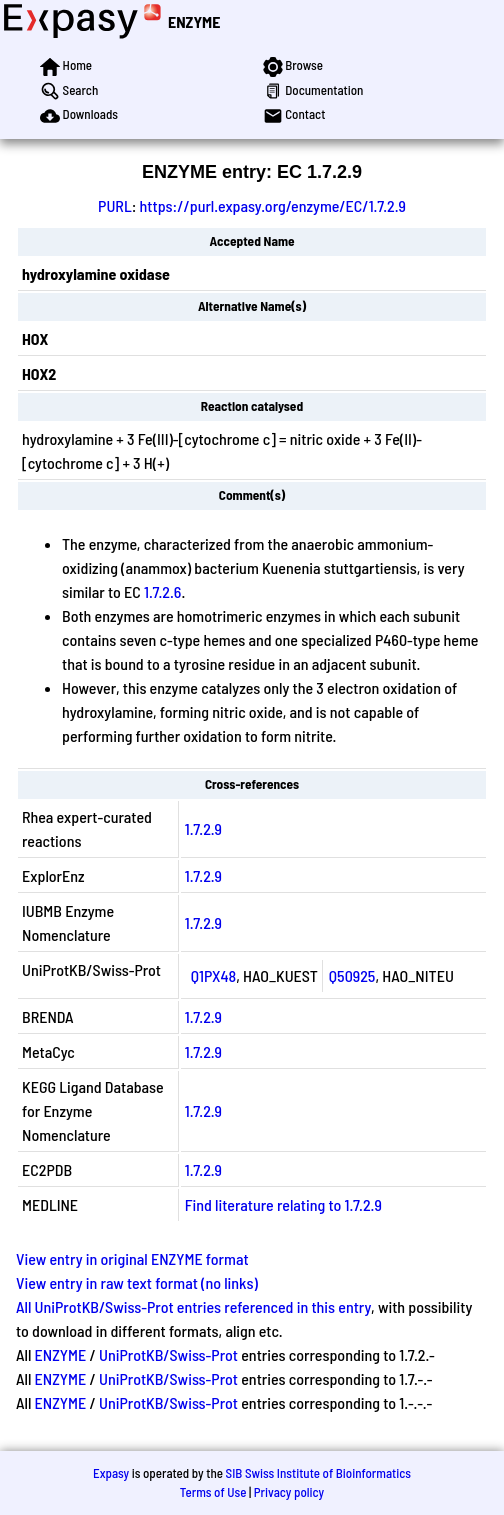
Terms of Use (213, 1492)
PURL (115, 205)
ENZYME (194, 21)
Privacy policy (289, 1492)
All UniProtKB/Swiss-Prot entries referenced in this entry (193, 1306)
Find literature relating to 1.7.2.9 (283, 1204)
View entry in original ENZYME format (132, 1258)
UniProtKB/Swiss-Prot (168, 1354)
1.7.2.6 (162, 591)
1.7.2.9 (203, 828)
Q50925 (352, 975)
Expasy (111, 1473)
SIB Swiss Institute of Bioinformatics (318, 1473)
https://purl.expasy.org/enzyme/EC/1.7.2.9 (273, 205)
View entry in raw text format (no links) (137, 1282)
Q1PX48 (213, 975)
